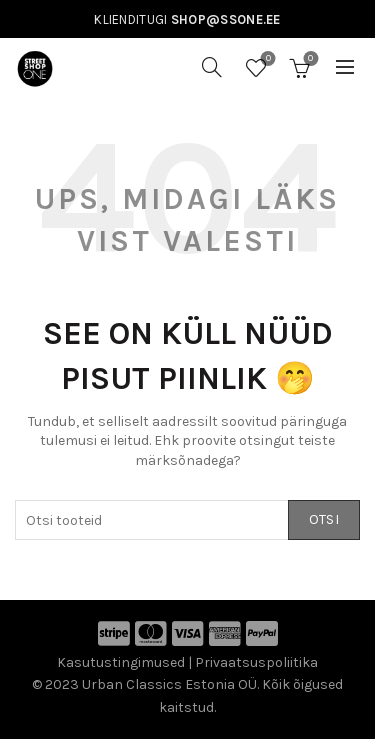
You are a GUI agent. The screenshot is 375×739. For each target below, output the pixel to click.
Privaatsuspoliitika (256, 662)
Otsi (324, 519)
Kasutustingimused (121, 662)
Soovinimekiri (266, 59)
